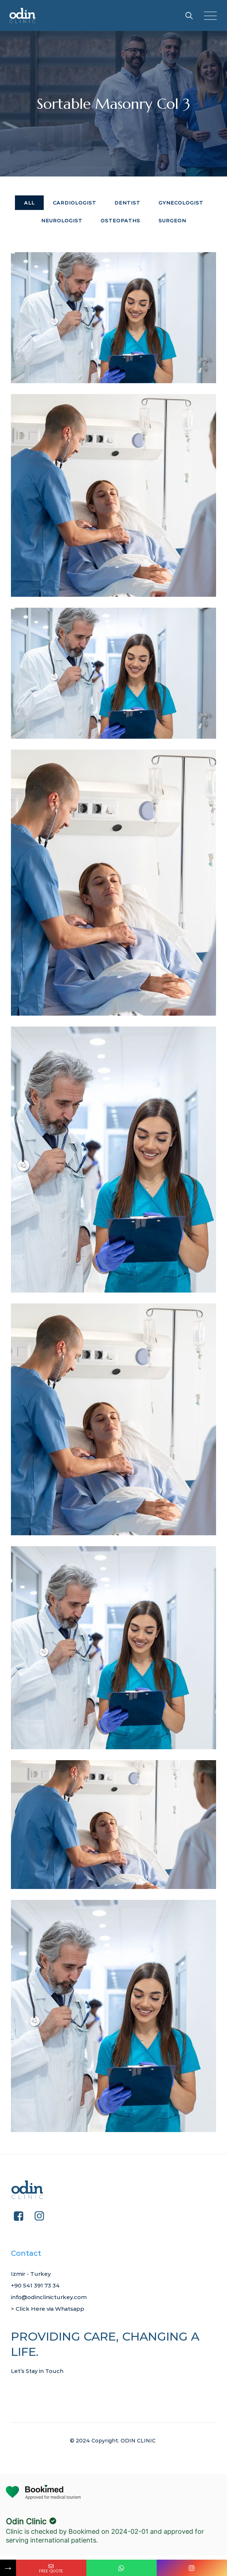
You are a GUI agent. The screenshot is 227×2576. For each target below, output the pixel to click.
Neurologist (61, 220)
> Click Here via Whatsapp (52, 2308)
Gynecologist (180, 203)
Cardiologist (74, 203)
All (29, 203)
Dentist (127, 203)
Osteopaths (120, 220)
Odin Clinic (26, 2521)
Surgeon (172, 220)
